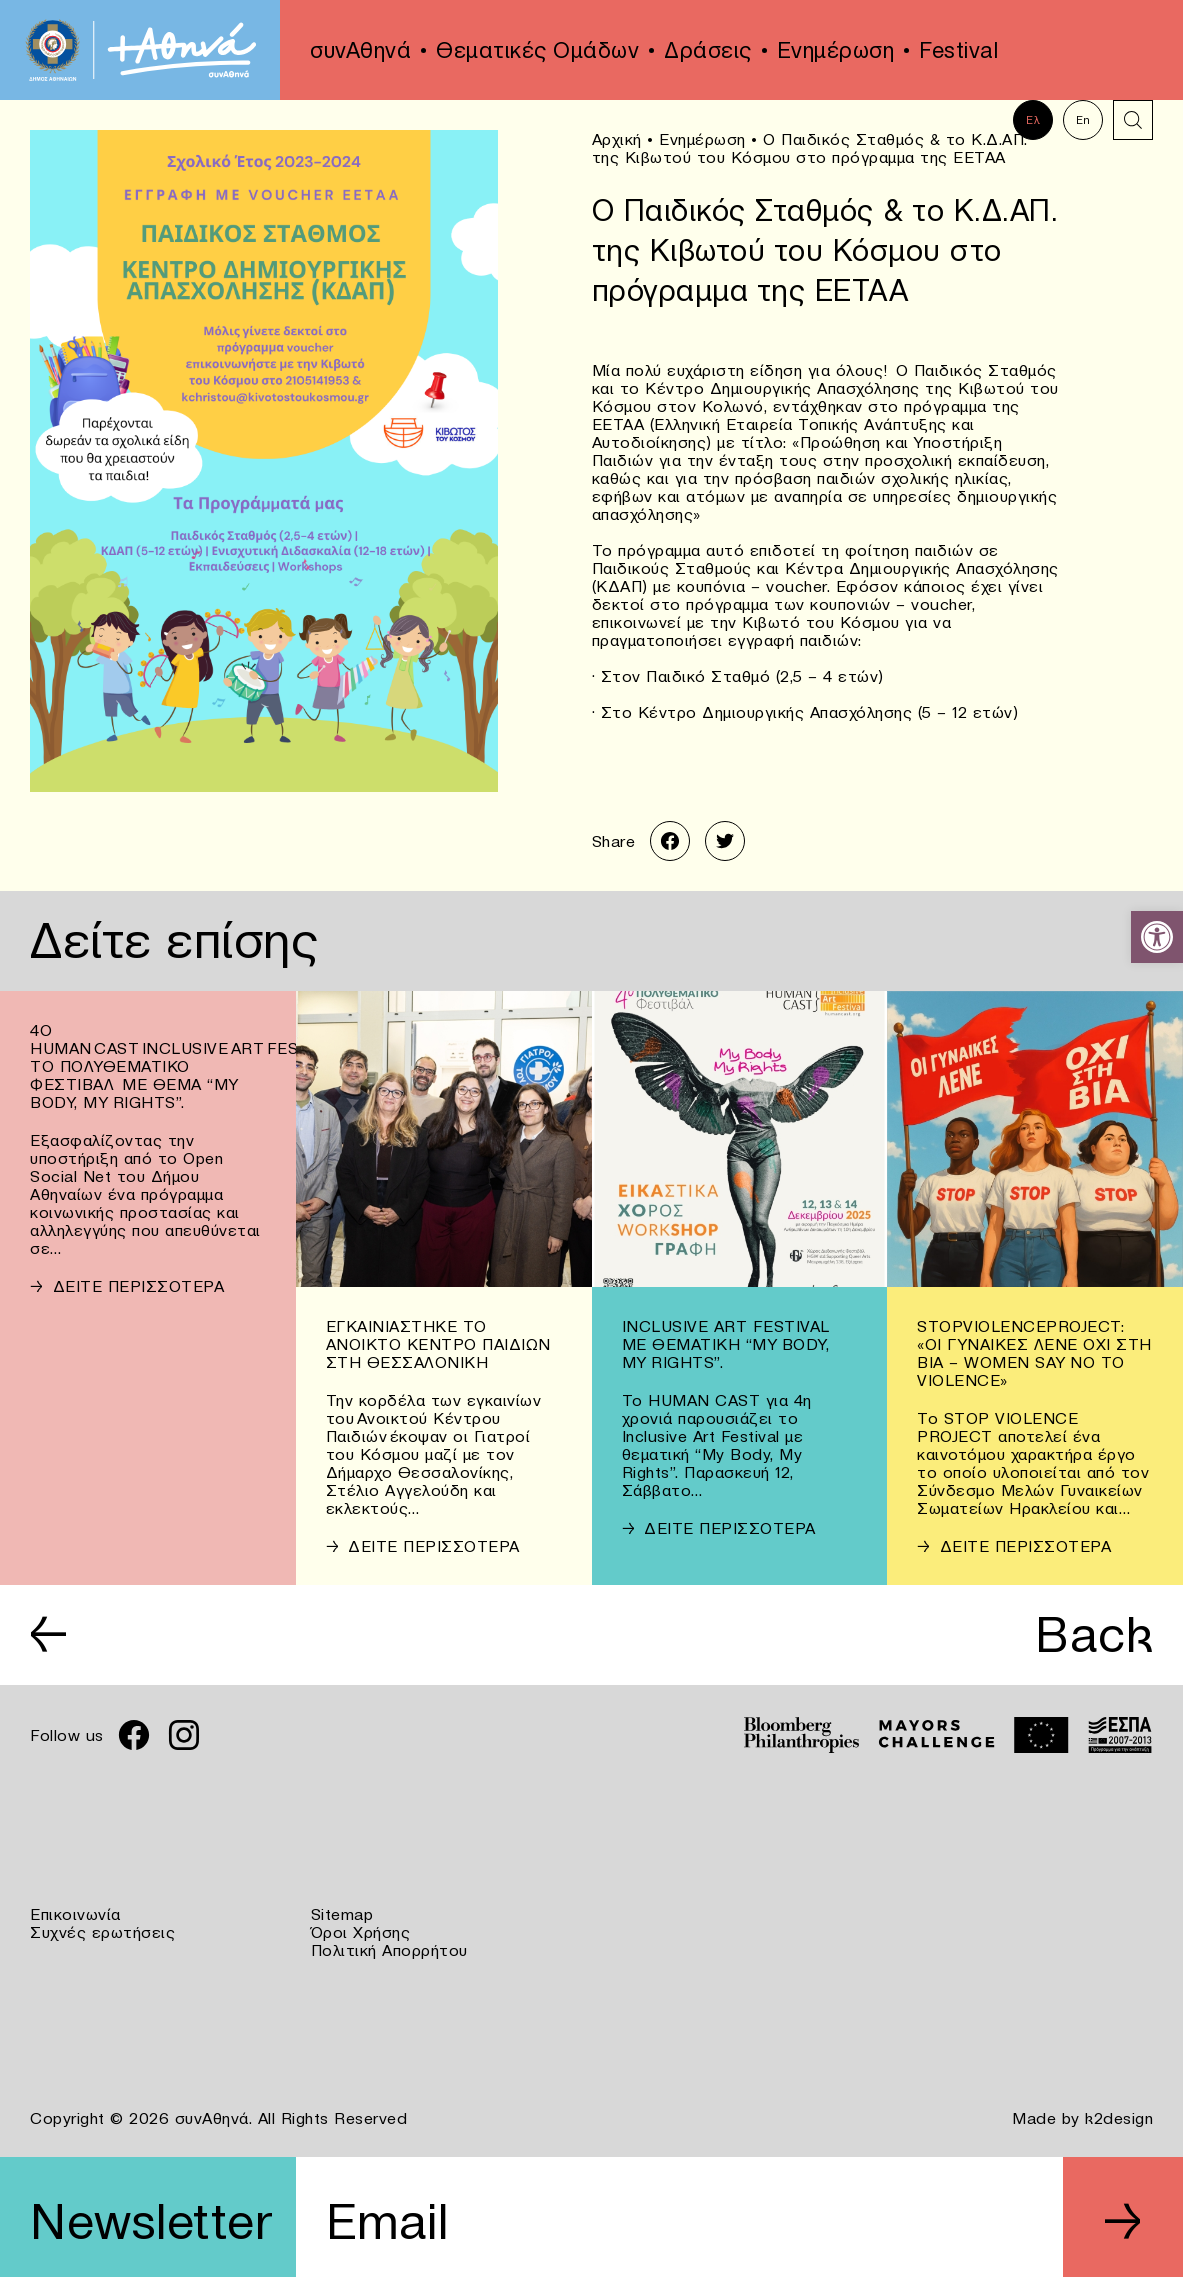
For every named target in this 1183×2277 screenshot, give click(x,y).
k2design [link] (1119, 2118)
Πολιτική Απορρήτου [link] (389, 1950)
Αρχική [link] (617, 139)
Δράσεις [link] (708, 50)
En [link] (1083, 120)
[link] (1157, 937)
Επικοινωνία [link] (75, 1914)
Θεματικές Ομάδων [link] (537, 50)
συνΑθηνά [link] (360, 50)
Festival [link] (958, 50)
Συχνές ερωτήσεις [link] (102, 1932)
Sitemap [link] (342, 1914)
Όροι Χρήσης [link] (361, 1932)
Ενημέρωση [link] (836, 50)
